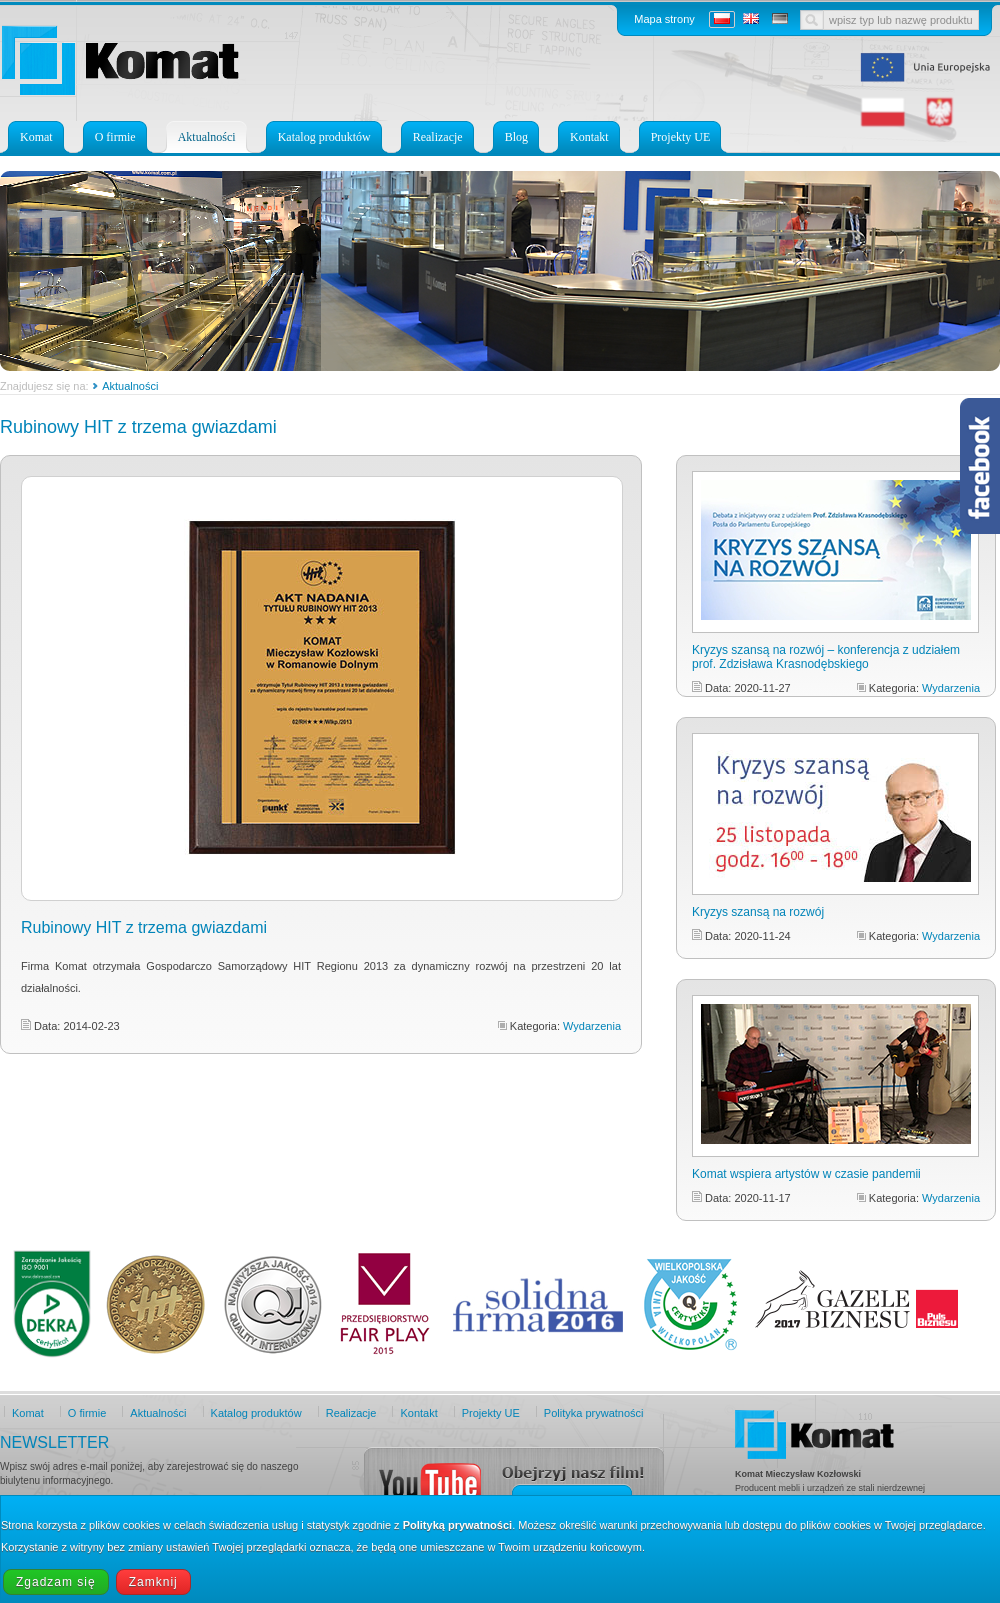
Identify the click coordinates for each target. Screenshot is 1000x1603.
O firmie (115, 137)
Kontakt (589, 137)
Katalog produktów (324, 137)
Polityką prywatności (457, 1525)
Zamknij (153, 1582)
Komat (36, 137)
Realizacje (438, 137)
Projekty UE (681, 137)
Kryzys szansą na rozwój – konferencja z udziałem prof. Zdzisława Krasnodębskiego (826, 657)
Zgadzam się (56, 1582)
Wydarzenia (592, 1026)
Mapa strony (664, 19)
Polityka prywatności (594, 1413)
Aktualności (207, 137)
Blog (516, 137)
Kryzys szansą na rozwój (758, 912)
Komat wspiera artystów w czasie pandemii (806, 1174)
